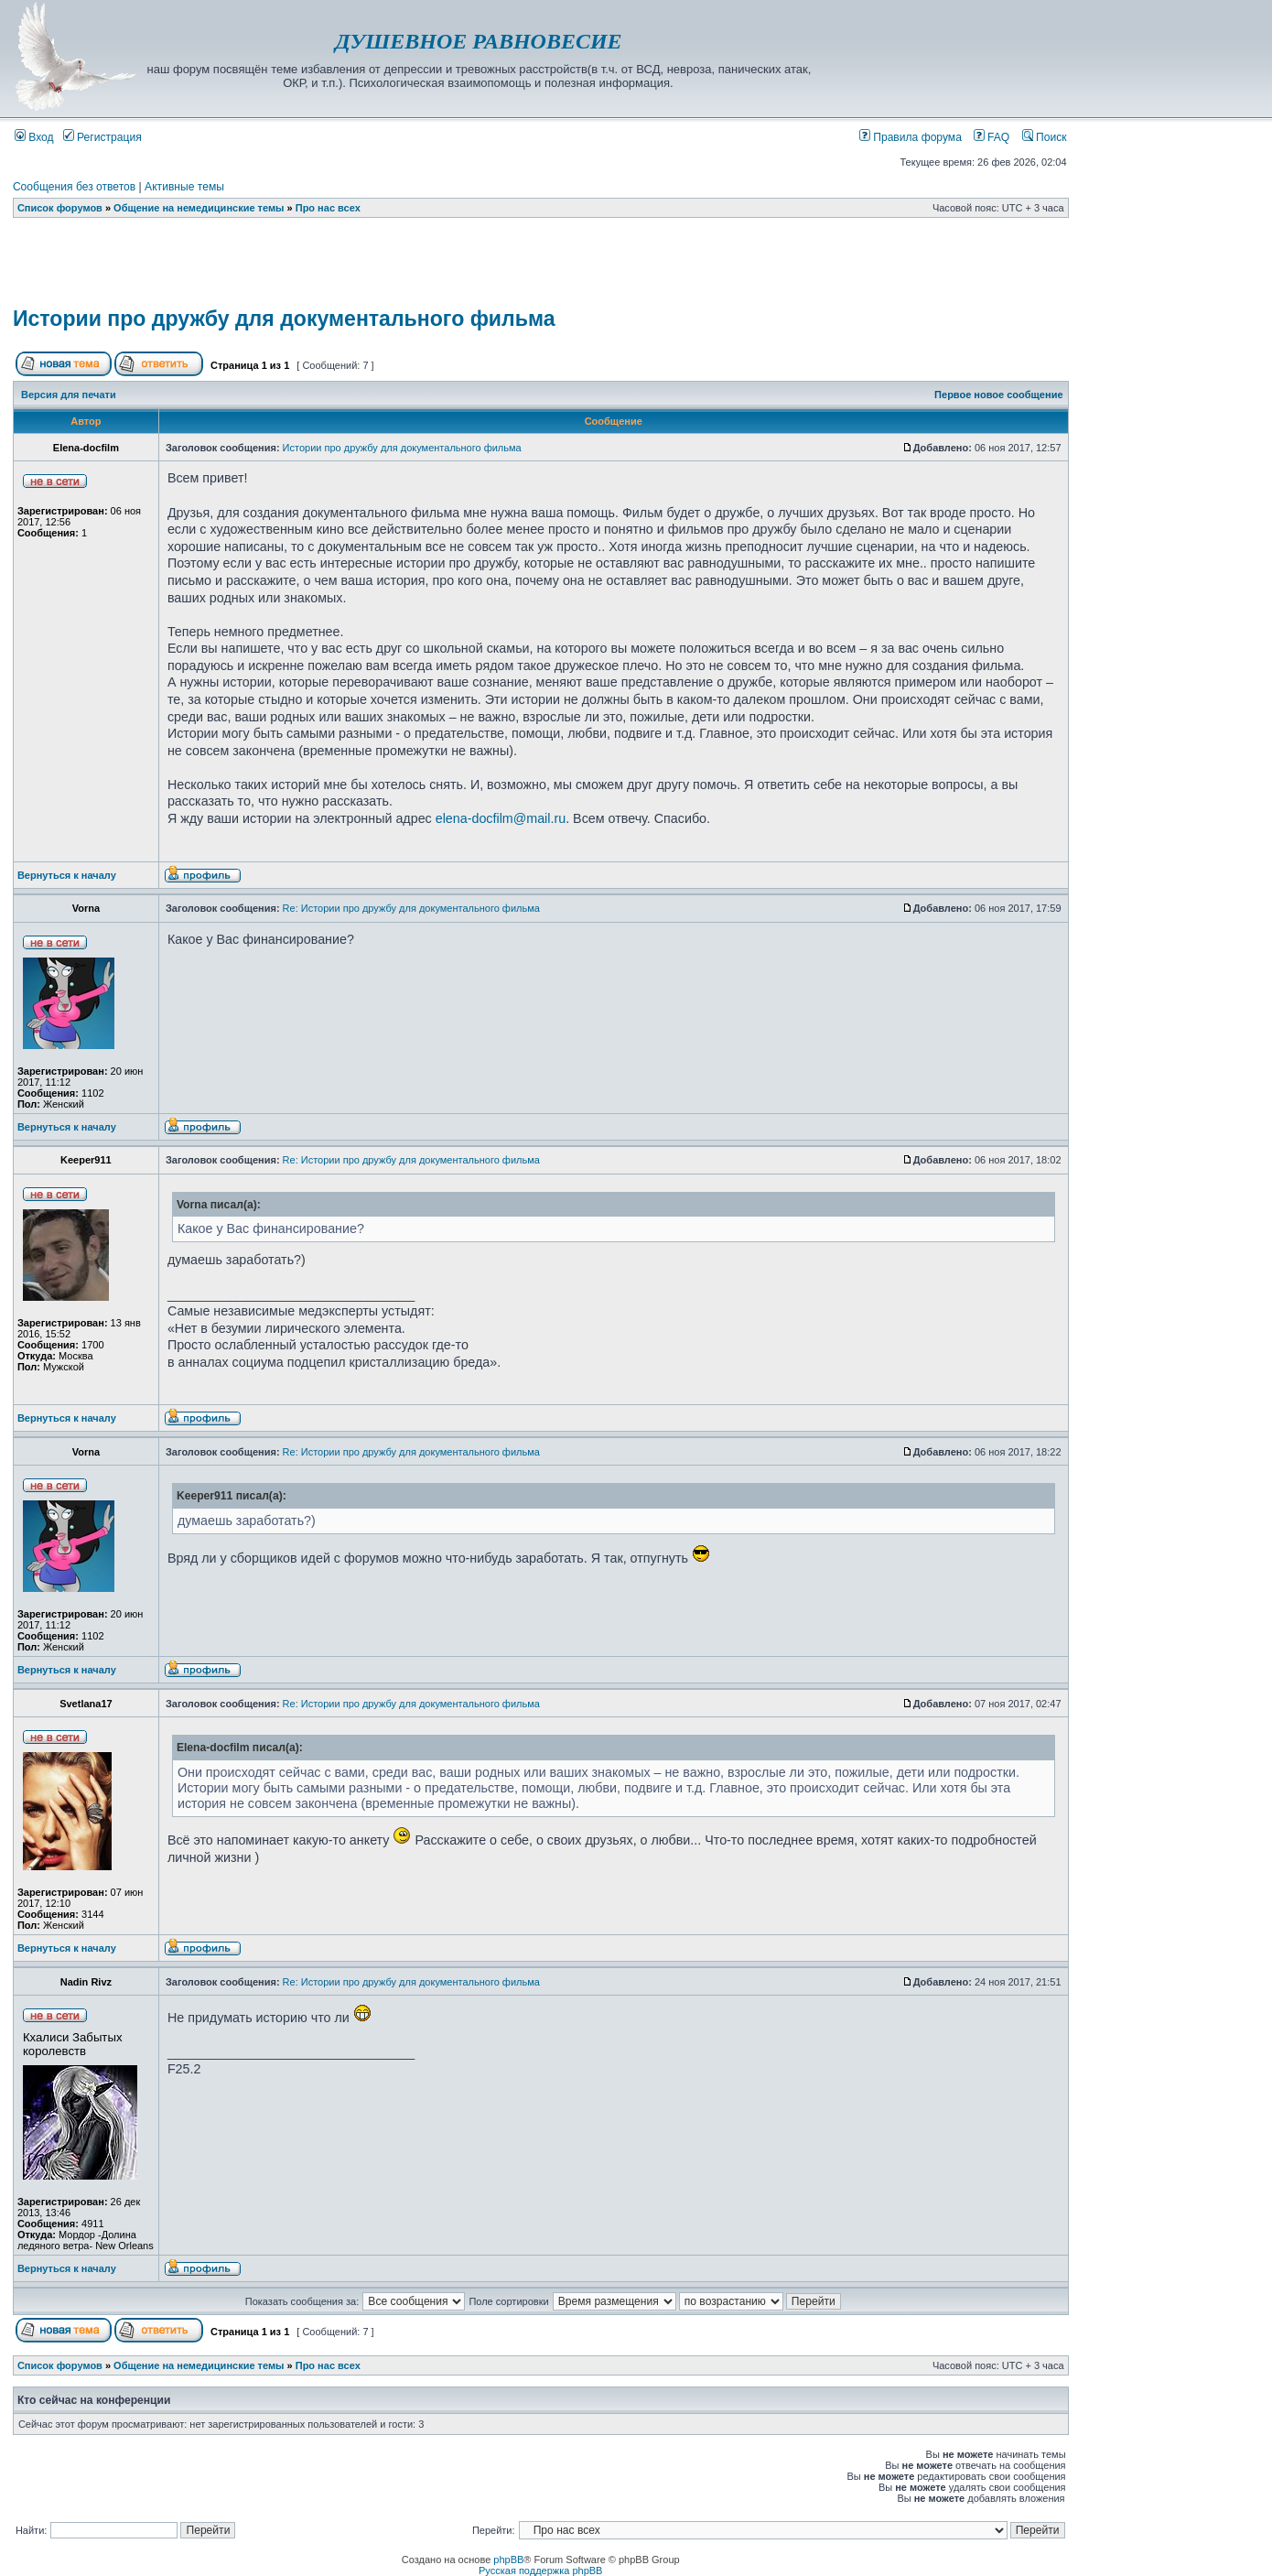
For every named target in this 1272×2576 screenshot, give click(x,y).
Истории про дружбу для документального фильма (284, 318)
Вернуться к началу (66, 875)
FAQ (992, 137)
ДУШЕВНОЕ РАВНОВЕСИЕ (478, 41)
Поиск (1044, 137)
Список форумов (59, 207)
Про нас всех (328, 207)
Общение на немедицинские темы (198, 207)
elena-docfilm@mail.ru (501, 818)
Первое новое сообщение (998, 394)
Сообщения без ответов (74, 186)
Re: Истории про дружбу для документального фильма (411, 908)
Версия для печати (68, 394)
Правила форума (910, 137)
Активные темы (184, 186)
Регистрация (102, 137)
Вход (34, 137)
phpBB (508, 2559)
